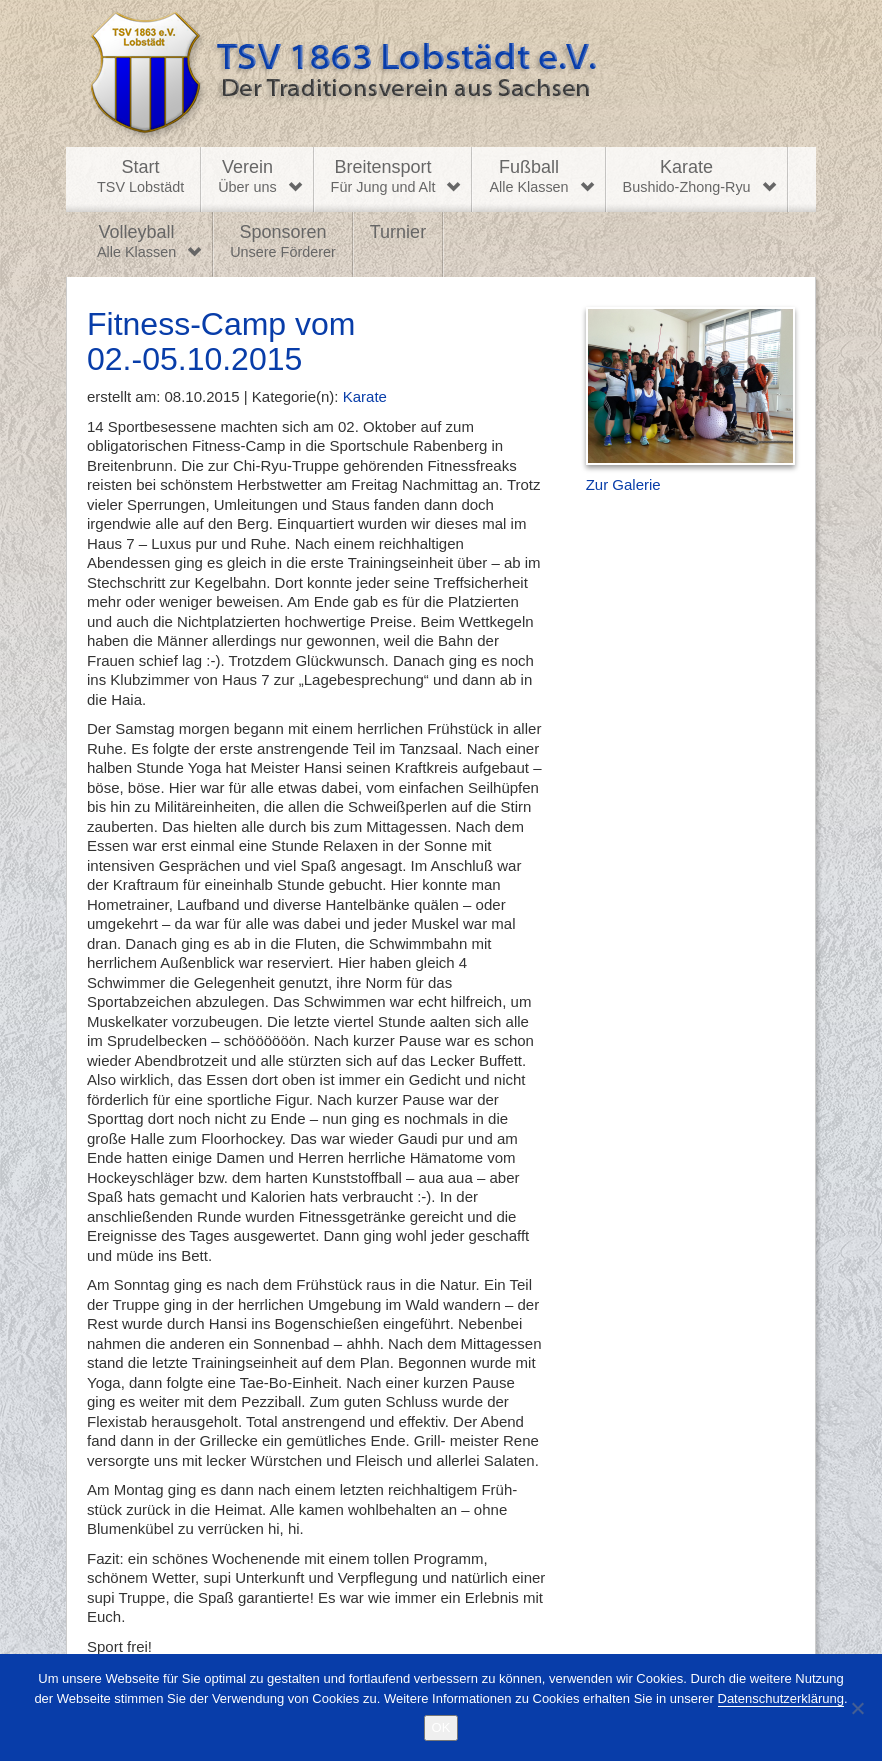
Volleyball (136, 242)
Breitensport (383, 177)
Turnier (398, 232)
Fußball (528, 177)
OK (441, 1727)
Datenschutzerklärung (781, 1698)
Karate (687, 177)
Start (140, 177)
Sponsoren (283, 242)
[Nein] (857, 1708)
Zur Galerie (623, 484)
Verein (247, 177)
